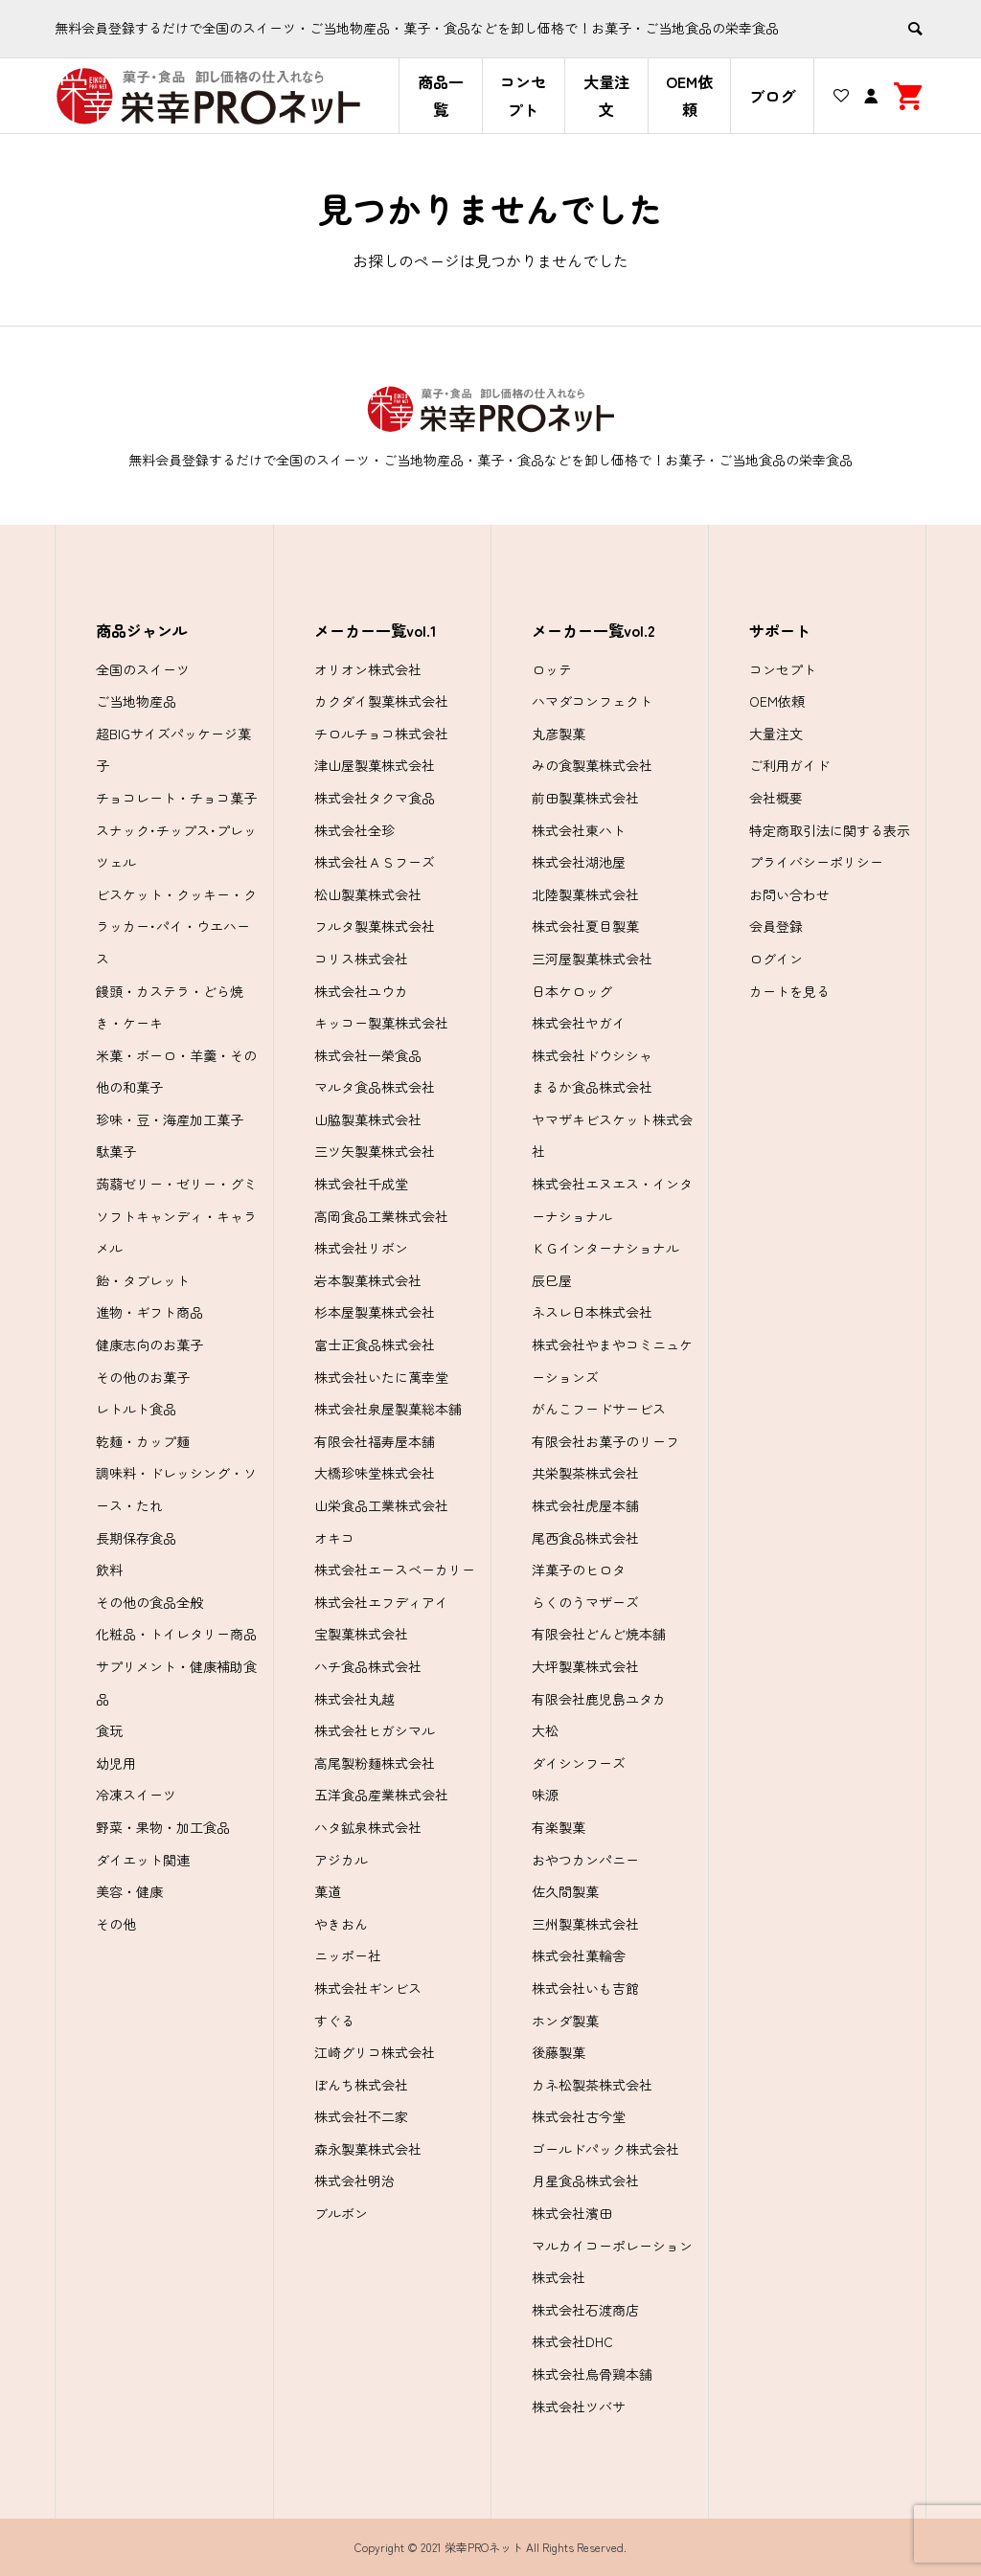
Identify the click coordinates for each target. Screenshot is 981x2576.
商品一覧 (441, 95)
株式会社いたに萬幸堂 (381, 1377)
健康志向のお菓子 (149, 1344)
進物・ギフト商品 (149, 1312)
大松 (545, 1730)
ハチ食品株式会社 (368, 1666)
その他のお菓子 (143, 1377)
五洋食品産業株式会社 (381, 1794)
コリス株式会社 (361, 958)
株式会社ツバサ (579, 2406)
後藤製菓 (558, 2052)
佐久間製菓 (565, 1891)
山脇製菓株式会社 (368, 1119)
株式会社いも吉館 (585, 1988)
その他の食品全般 (149, 1602)
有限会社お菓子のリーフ (605, 1441)
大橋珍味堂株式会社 (374, 1472)
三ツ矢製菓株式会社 (374, 1151)
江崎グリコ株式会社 (374, 2052)
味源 (545, 1794)
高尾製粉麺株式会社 (374, 1763)
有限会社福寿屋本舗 (374, 1441)
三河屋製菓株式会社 (592, 958)
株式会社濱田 (572, 2213)
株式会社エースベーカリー (394, 1569)
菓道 (327, 1891)
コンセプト (523, 95)
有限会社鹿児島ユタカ (599, 1698)
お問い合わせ (789, 894)
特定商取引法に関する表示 (829, 830)
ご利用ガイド (789, 765)
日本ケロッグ (572, 991)
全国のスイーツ (143, 669)
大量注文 (606, 95)
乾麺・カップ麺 (143, 1441)
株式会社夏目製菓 (585, 926)
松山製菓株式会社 (368, 894)
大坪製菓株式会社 (585, 1666)
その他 (116, 1923)
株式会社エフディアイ (381, 1602)
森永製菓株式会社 (368, 2148)
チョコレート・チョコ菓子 (176, 797)
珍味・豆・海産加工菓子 (169, 1119)
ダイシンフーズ (579, 1763)
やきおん (341, 1923)
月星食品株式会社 (585, 2180)
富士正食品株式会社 (374, 1344)
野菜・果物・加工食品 (163, 1827)
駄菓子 (116, 1151)
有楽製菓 (558, 1827)
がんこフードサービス (599, 1408)
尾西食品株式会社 (585, 1538)
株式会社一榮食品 (368, 1055)
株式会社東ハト (579, 830)
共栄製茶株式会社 (585, 1472)
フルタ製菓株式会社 (374, 926)
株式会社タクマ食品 (374, 797)
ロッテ (552, 669)
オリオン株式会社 (368, 669)
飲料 (109, 1569)
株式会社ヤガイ (579, 1022)
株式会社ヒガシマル (374, 1730)
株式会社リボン (361, 1247)
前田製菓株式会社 (585, 797)
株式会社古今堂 (579, 2116)
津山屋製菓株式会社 (374, 765)
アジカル (341, 1859)
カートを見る (789, 991)
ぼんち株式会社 (361, 2084)
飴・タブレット (143, 1280)
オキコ (334, 1538)
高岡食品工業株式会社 (381, 1216)
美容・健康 (129, 1891)
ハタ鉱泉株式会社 (368, 1827)
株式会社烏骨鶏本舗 (592, 2374)
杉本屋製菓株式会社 (374, 1312)
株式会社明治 (354, 2180)
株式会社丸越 (354, 1698)
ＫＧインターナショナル (605, 1247)
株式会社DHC (572, 2341)
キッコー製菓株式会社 (381, 1022)
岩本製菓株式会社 (368, 1280)
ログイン (776, 958)
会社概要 (776, 797)
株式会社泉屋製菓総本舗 (388, 1408)
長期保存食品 (136, 1538)
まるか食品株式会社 (592, 1086)
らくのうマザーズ (585, 1602)
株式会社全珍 (354, 830)
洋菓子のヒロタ (579, 1569)
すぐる (334, 2020)
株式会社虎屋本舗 (585, 1505)
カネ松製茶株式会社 (592, 2084)
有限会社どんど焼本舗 (599, 1633)
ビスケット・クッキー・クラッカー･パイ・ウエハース (176, 926)
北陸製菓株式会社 (585, 894)
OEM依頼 (689, 95)
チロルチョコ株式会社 (381, 733)
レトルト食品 (136, 1408)
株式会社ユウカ (361, 991)
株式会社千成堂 (361, 1183)
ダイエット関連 (143, 1859)
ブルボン (341, 2213)
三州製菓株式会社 (585, 1923)
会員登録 (776, 926)
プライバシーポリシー (816, 861)
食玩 (109, 1730)
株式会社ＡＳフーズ (374, 861)
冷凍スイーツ (136, 1794)
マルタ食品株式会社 (374, 1086)
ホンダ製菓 (565, 2020)
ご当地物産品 (136, 701)
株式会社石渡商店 (585, 2309)
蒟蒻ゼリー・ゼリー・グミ (176, 1183)
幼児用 (116, 1763)
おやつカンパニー (585, 1859)
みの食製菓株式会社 (592, 765)
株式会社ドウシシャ (592, 1055)
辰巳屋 (552, 1280)
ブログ (772, 95)
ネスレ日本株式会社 (592, 1312)
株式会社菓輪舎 (579, 1955)
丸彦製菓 (558, 733)
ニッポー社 (347, 1955)
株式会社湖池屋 (579, 861)
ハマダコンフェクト (592, 701)
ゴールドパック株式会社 (605, 2148)
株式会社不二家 (361, 2116)
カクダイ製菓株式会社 (381, 701)
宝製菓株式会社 (361, 1633)
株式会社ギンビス (368, 1988)
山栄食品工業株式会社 (381, 1505)
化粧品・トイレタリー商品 (176, 1633)
